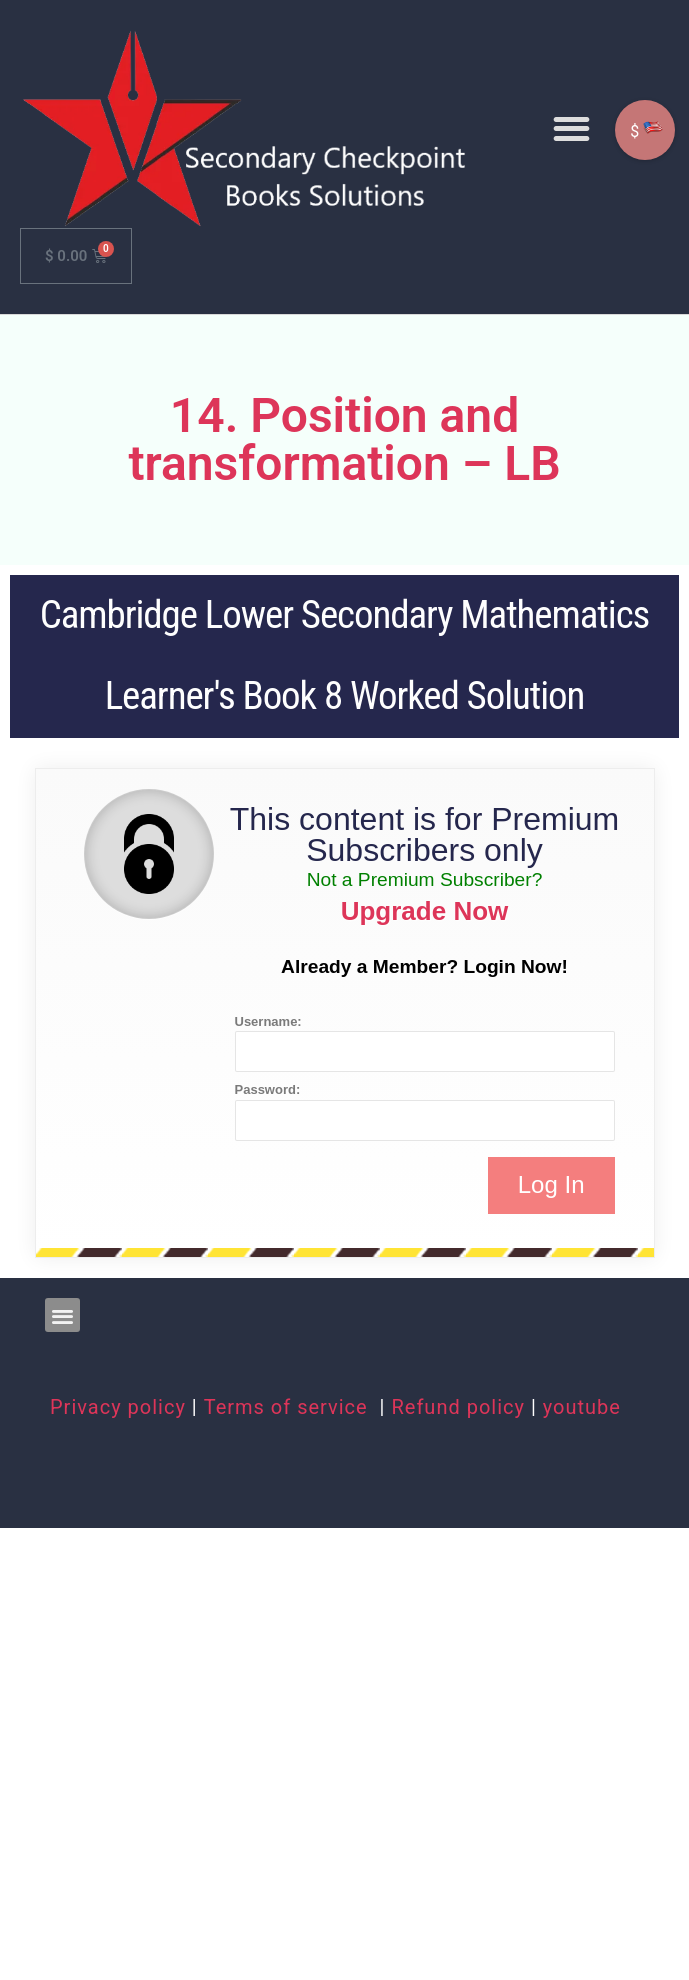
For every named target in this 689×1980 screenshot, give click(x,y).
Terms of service (289, 1407)
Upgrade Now (425, 911)
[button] (571, 128)
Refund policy (458, 1407)
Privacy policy (118, 1407)
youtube (582, 1407)
